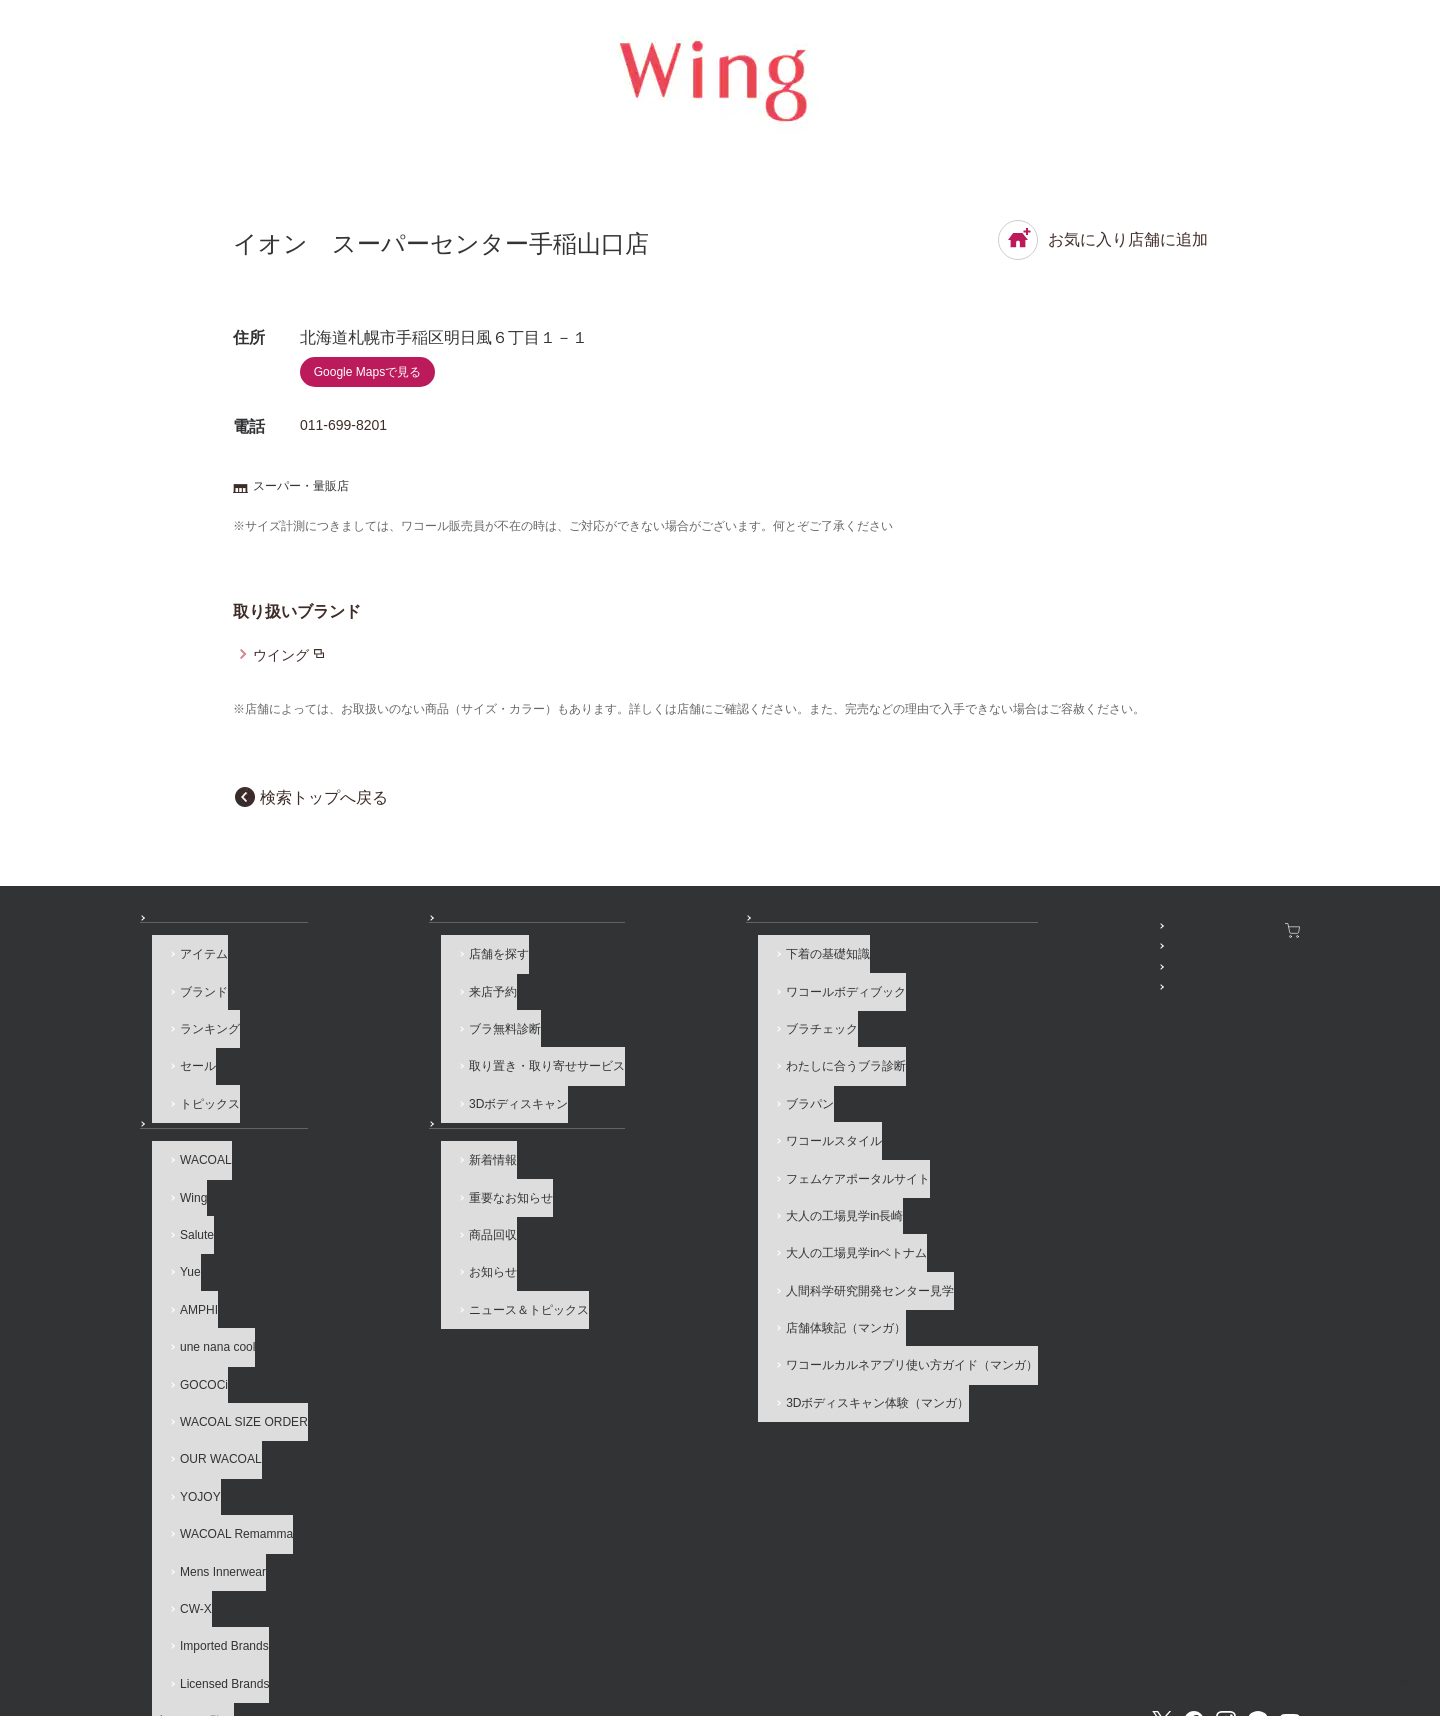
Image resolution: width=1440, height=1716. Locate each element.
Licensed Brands (212, 1535)
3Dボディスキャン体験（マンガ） (683, 1301)
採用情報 (662, 1627)
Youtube (1290, 1558)
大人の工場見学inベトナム (662, 1191)
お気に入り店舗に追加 (1103, 240)
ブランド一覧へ (210, 1562)
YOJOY (188, 1397)
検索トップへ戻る (324, 797)
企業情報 (574, 1627)
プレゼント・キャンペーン (975, 985)
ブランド (192, 998)
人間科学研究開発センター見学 (676, 1218)
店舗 (366, 930)
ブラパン (616, 1081)
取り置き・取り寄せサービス (444, 1053)
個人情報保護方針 (775, 1627)
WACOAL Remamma (224, 1425)
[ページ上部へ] (1384, 1660)
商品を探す (186, 930)
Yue (178, 1231)
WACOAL (194, 1149)
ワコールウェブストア (1234, 930)
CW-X (184, 1480)
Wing (181, 1176)
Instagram (1226, 1558)
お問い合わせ (176, 1627)
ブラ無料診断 (402, 1025)
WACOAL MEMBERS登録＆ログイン (1004, 957)
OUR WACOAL (209, 1369)
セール (186, 1053)
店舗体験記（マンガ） (652, 1246)
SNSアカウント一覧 (957, 930)
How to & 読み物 (625, 930)
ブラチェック (628, 1025)
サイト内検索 (1161, 1627)
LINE (1258, 1558)
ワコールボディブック (652, 998)
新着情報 (390, 1149)
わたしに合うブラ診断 (652, 1053)
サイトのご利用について (443, 1627)
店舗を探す (396, 970)
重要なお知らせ (408, 1176)
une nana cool (205, 1287)
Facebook (1194, 1558)
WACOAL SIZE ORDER (232, 1342)
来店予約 (390, 998)
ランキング (198, 1025)
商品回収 (390, 1204)
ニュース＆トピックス (426, 1259)
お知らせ (378, 1108)
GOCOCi (192, 1314)
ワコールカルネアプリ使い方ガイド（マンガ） (718, 1274)
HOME (1250, 1683)
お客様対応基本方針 (917, 1627)
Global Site (1268, 1627)
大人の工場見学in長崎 (650, 1163)
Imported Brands (212, 1507)
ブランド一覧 (192, 1108)
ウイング (281, 655)
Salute (185, 1204)
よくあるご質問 (295, 1627)
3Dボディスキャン (415, 1081)
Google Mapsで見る (367, 372)
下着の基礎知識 (634, 970)
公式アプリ (933, 1012)
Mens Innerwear (211, 1452)
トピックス (198, 1081)
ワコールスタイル (640, 1108)
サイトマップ (1048, 1627)
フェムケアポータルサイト (664, 1136)
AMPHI (187, 1259)
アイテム (192, 970)
